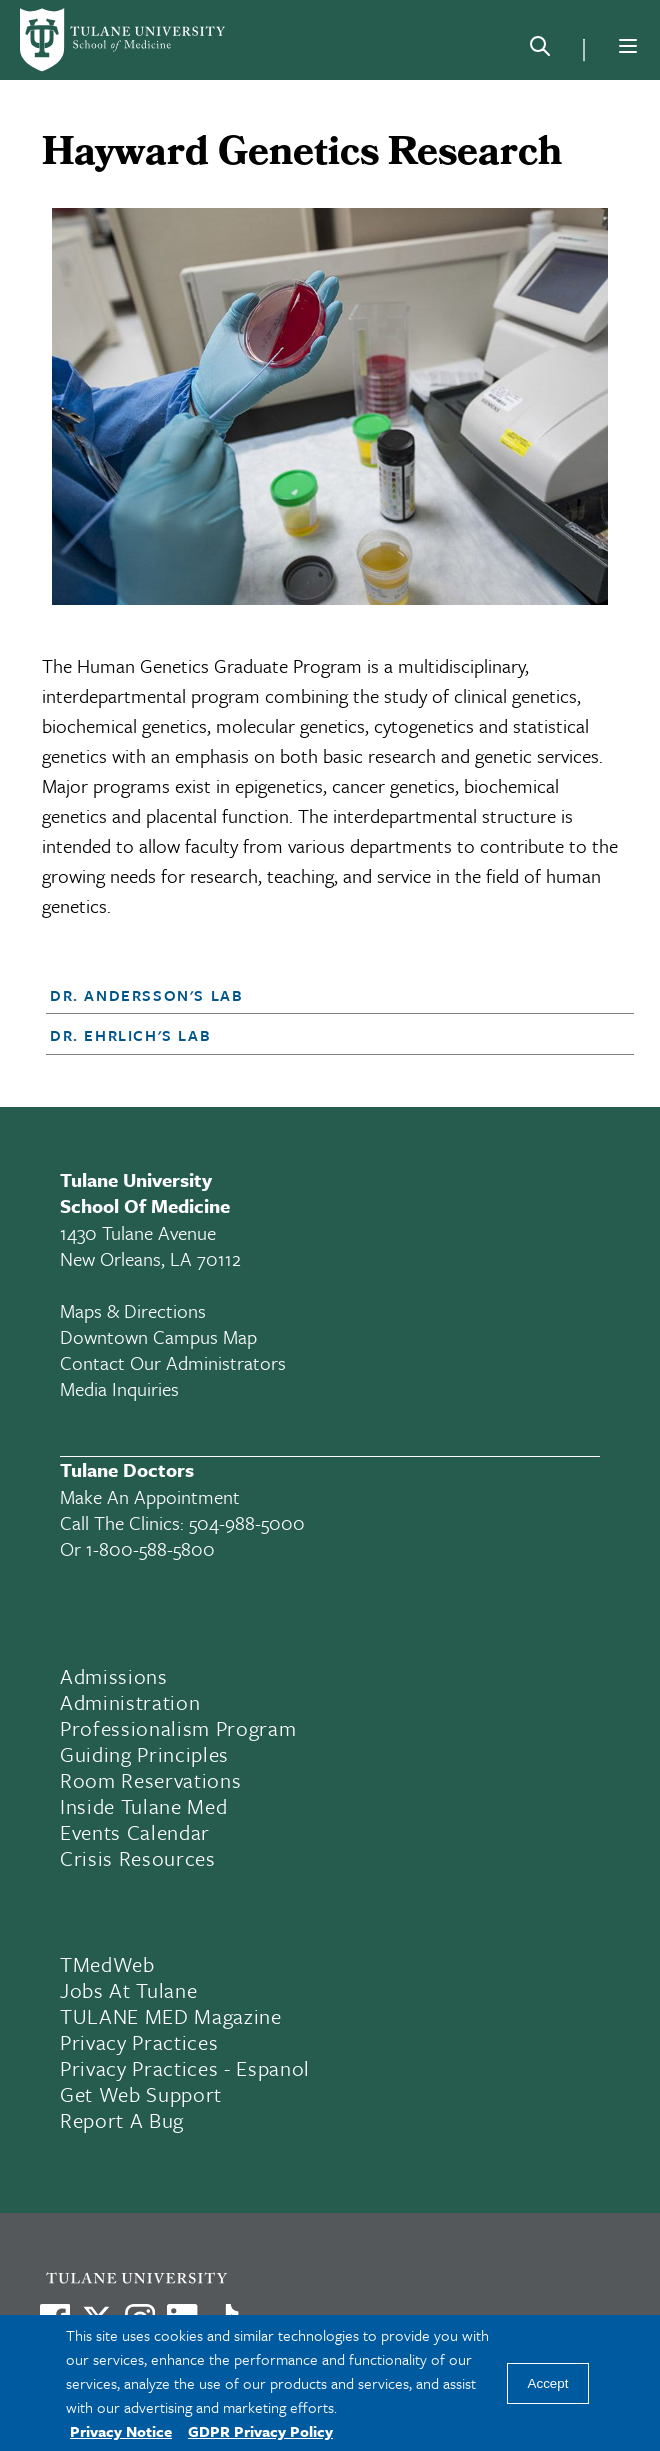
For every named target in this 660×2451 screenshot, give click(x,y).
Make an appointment (150, 1496)
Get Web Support (141, 2094)
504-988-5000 (247, 1522)
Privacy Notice (121, 2431)
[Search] (540, 50)
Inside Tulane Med (143, 1806)
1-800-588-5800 (150, 1548)
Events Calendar (135, 1832)
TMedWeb (107, 1964)
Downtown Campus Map (158, 1336)
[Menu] (628, 46)
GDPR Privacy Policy (260, 2431)
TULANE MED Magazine (171, 2016)
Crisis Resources (138, 1858)
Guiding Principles (144, 1754)
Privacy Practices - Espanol (185, 2068)
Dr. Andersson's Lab (146, 995)
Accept (548, 2383)
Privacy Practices (139, 2042)
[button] (316, 995)
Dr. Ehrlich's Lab (130, 1035)
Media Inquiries (119, 1388)
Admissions (114, 1676)
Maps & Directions (133, 1310)
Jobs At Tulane (128, 1990)
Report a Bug (122, 2120)
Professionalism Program (178, 1728)
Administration (130, 1702)
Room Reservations (150, 1780)
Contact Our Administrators (173, 1362)
